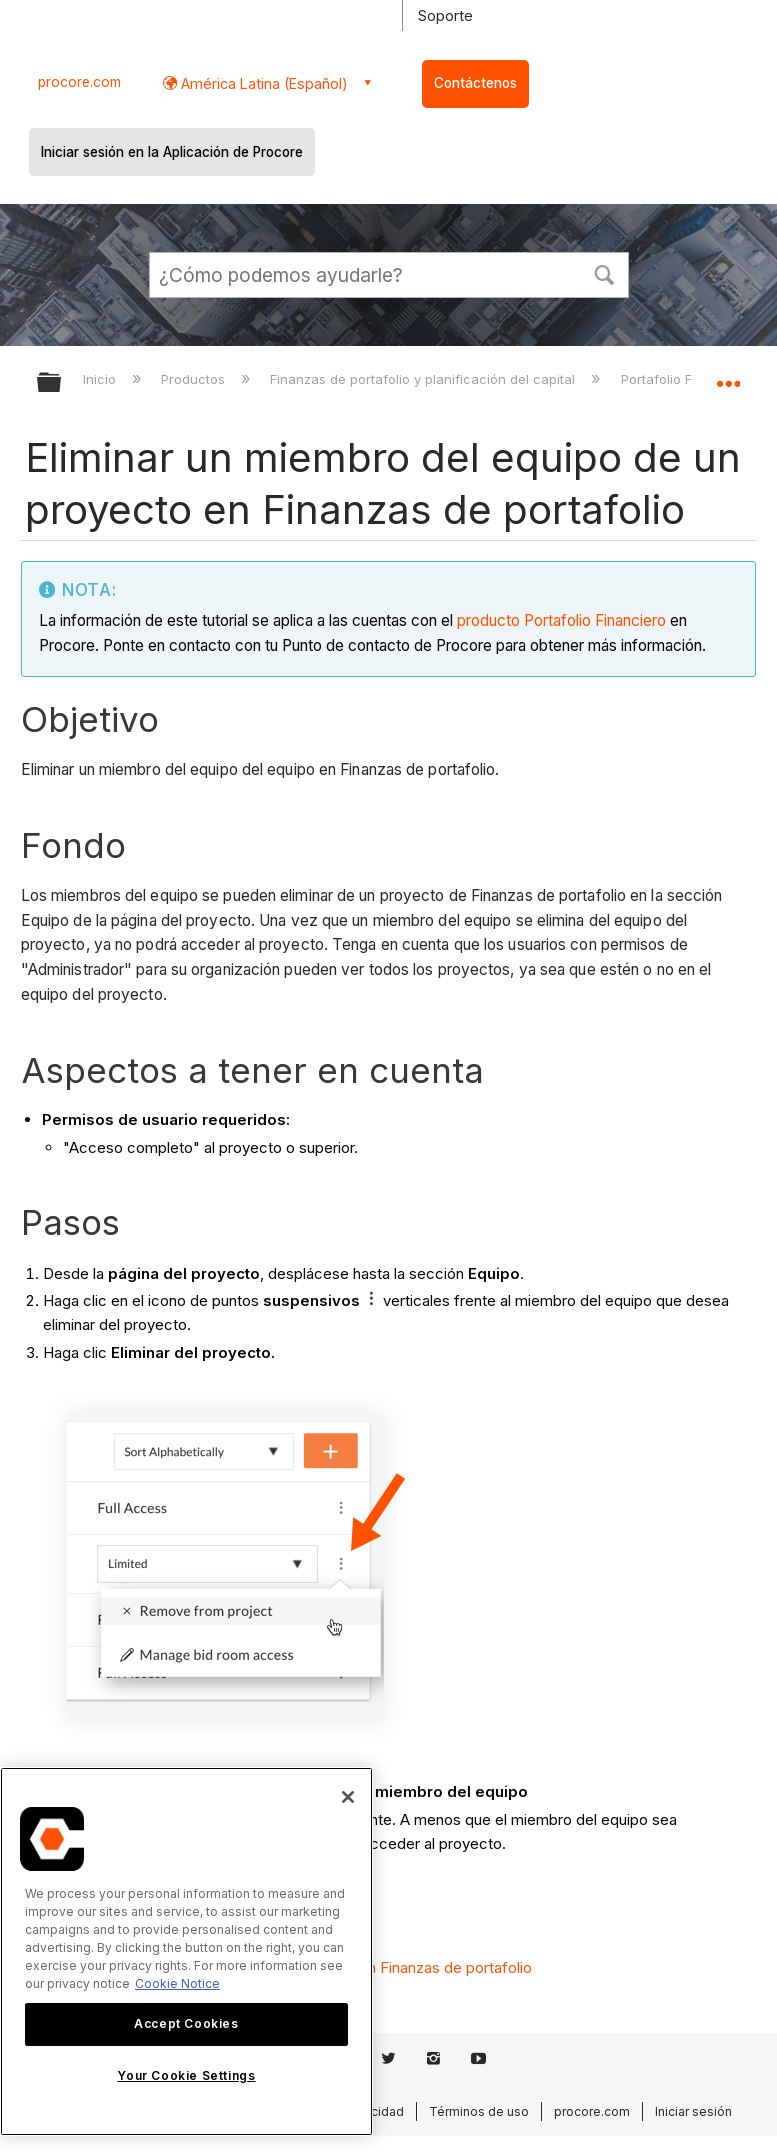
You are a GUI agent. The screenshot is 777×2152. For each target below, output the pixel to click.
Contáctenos (475, 83)
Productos (195, 379)
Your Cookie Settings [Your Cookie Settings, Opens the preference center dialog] (186, 2075)
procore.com (79, 82)
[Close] (348, 1797)
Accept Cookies (186, 2023)
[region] (186, 1951)
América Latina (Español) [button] (262, 83)
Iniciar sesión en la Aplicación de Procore (172, 152)
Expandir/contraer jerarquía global (62, 383)
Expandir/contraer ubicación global (728, 376)
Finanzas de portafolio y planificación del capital (424, 379)
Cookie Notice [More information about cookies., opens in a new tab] (177, 1983)
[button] (605, 273)
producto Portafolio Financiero (561, 620)
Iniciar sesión (693, 2111)
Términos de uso (479, 2111)
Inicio (101, 379)
